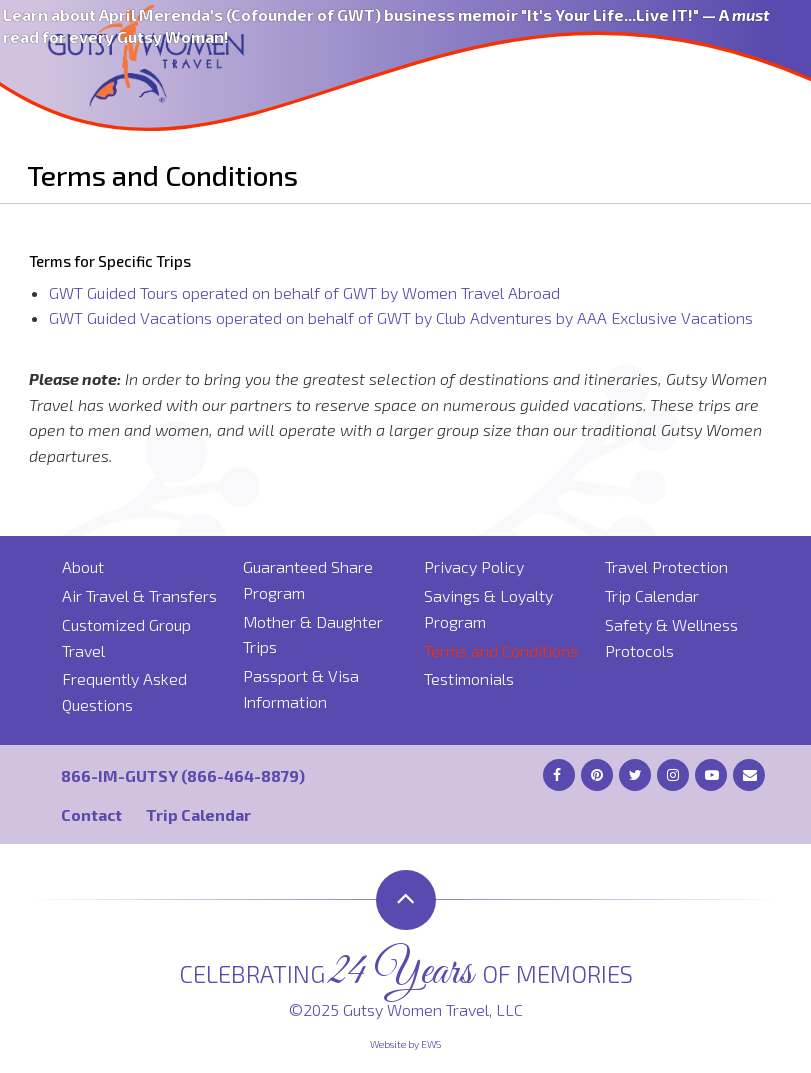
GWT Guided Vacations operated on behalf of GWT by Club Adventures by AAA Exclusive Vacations (401, 317)
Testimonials (469, 678)
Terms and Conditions (501, 650)
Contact (91, 814)
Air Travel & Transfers (139, 595)
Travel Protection (666, 566)
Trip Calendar (652, 595)
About (83, 566)
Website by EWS (405, 1044)
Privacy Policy (474, 566)
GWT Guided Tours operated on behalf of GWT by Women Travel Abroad (304, 292)
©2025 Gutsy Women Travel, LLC (406, 1009)
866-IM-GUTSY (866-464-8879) (183, 775)
